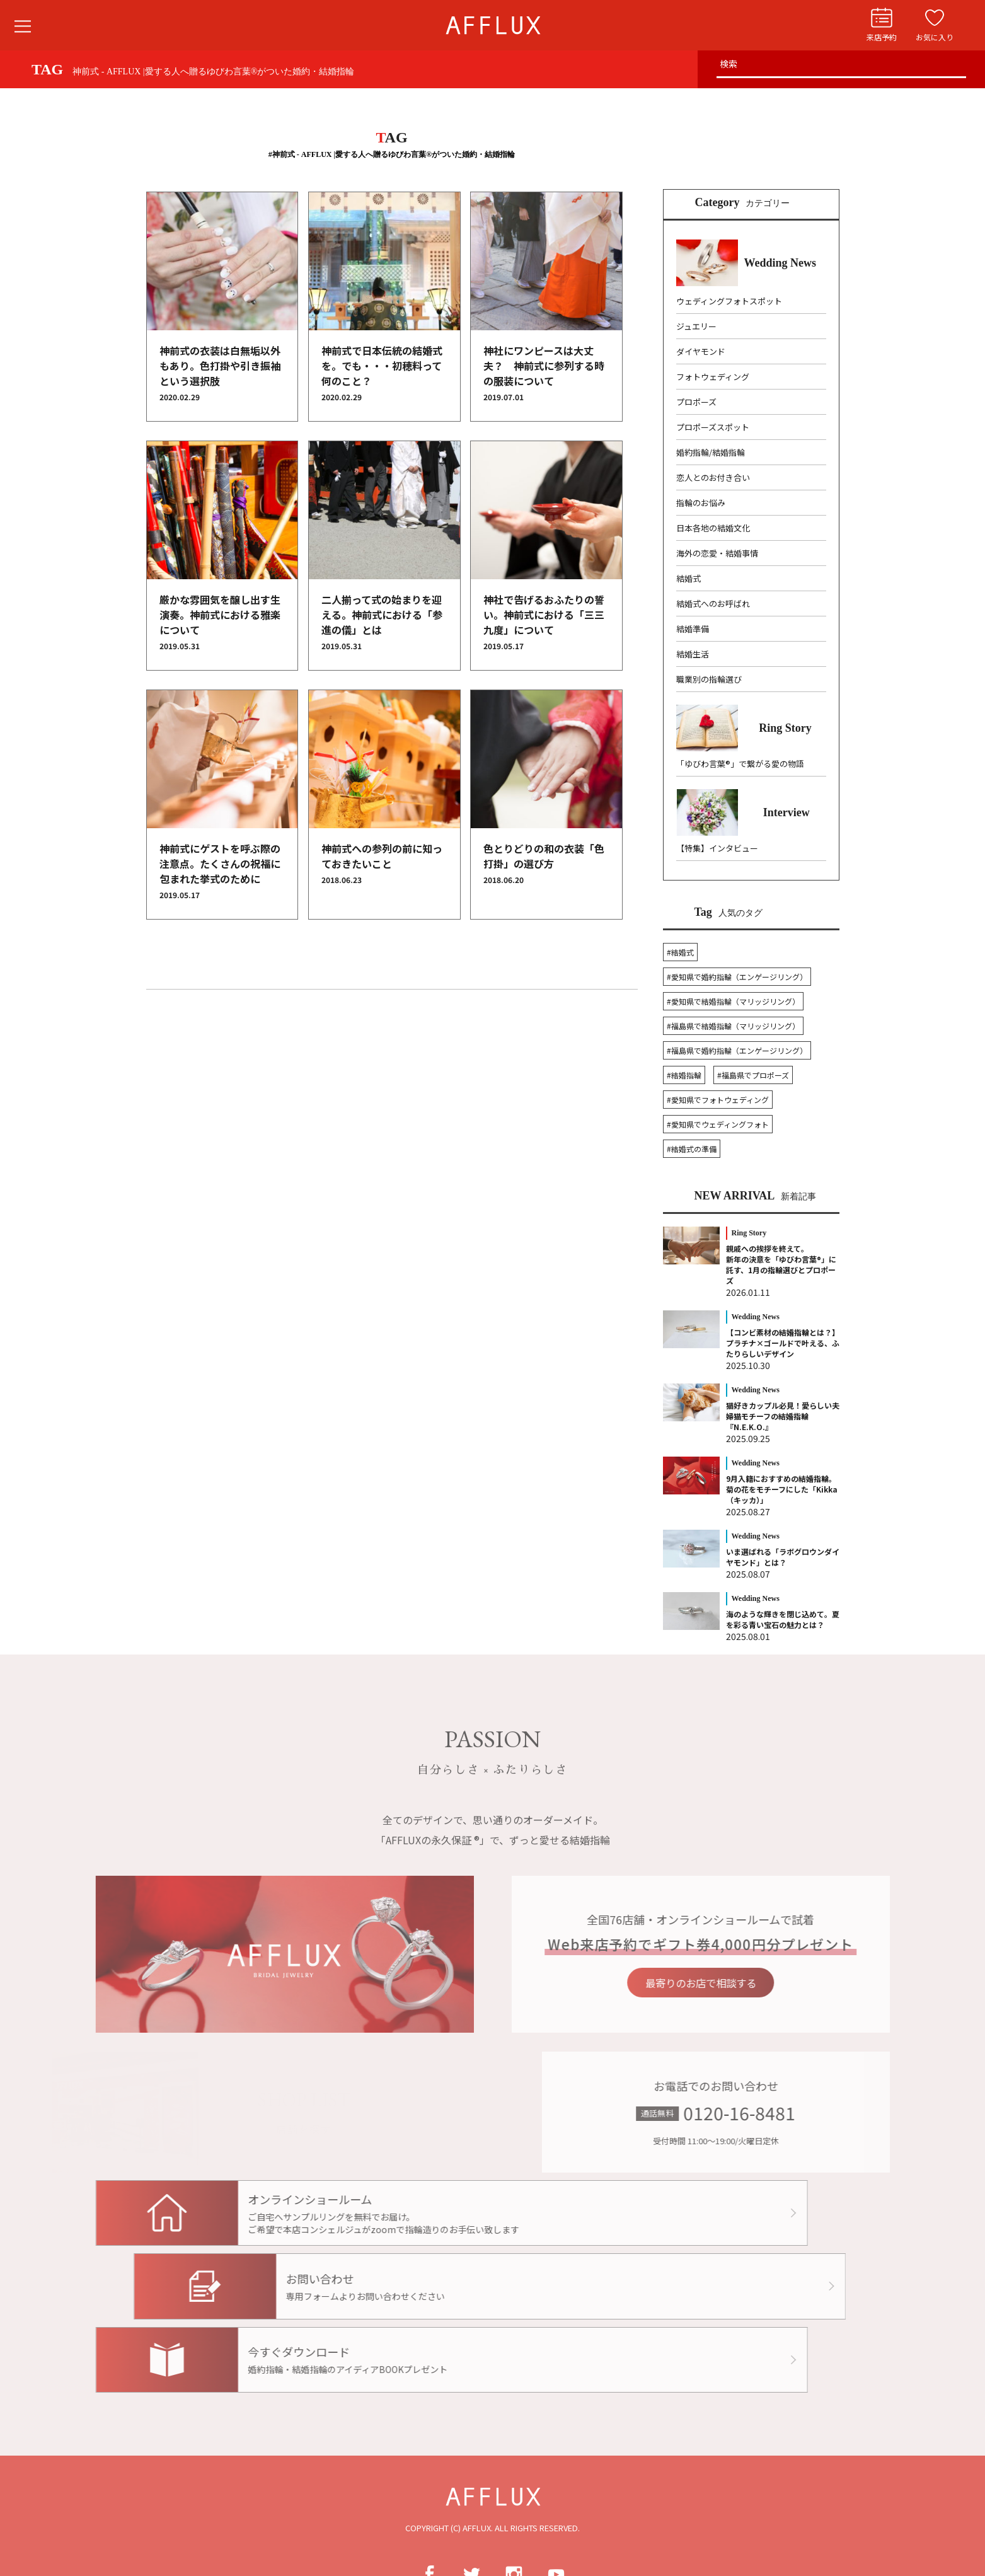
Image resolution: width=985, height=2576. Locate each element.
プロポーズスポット (712, 427)
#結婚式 (680, 952)
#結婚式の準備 (692, 1148)
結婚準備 (692, 629)
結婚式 (688, 578)
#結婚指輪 (684, 1075)
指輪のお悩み (700, 503)
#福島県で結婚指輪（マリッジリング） (733, 1025)
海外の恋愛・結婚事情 (717, 553)
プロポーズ (696, 402)
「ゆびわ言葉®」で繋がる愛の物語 (740, 764)
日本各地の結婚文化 (713, 528)
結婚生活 (692, 654)
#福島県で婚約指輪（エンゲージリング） (737, 1050)
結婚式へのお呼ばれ (713, 603)
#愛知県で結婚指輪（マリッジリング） (733, 1001)
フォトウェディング (712, 377)
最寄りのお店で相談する (730, 1982)
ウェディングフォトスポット (729, 301)
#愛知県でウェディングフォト (718, 1124)
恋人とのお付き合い (713, 477)
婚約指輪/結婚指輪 (710, 452)
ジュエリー (696, 326)
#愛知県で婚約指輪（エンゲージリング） (737, 976)
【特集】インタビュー (717, 848)
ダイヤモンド (700, 351)
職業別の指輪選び (709, 679)
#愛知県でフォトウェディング (718, 1099)
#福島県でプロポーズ (753, 1075)
